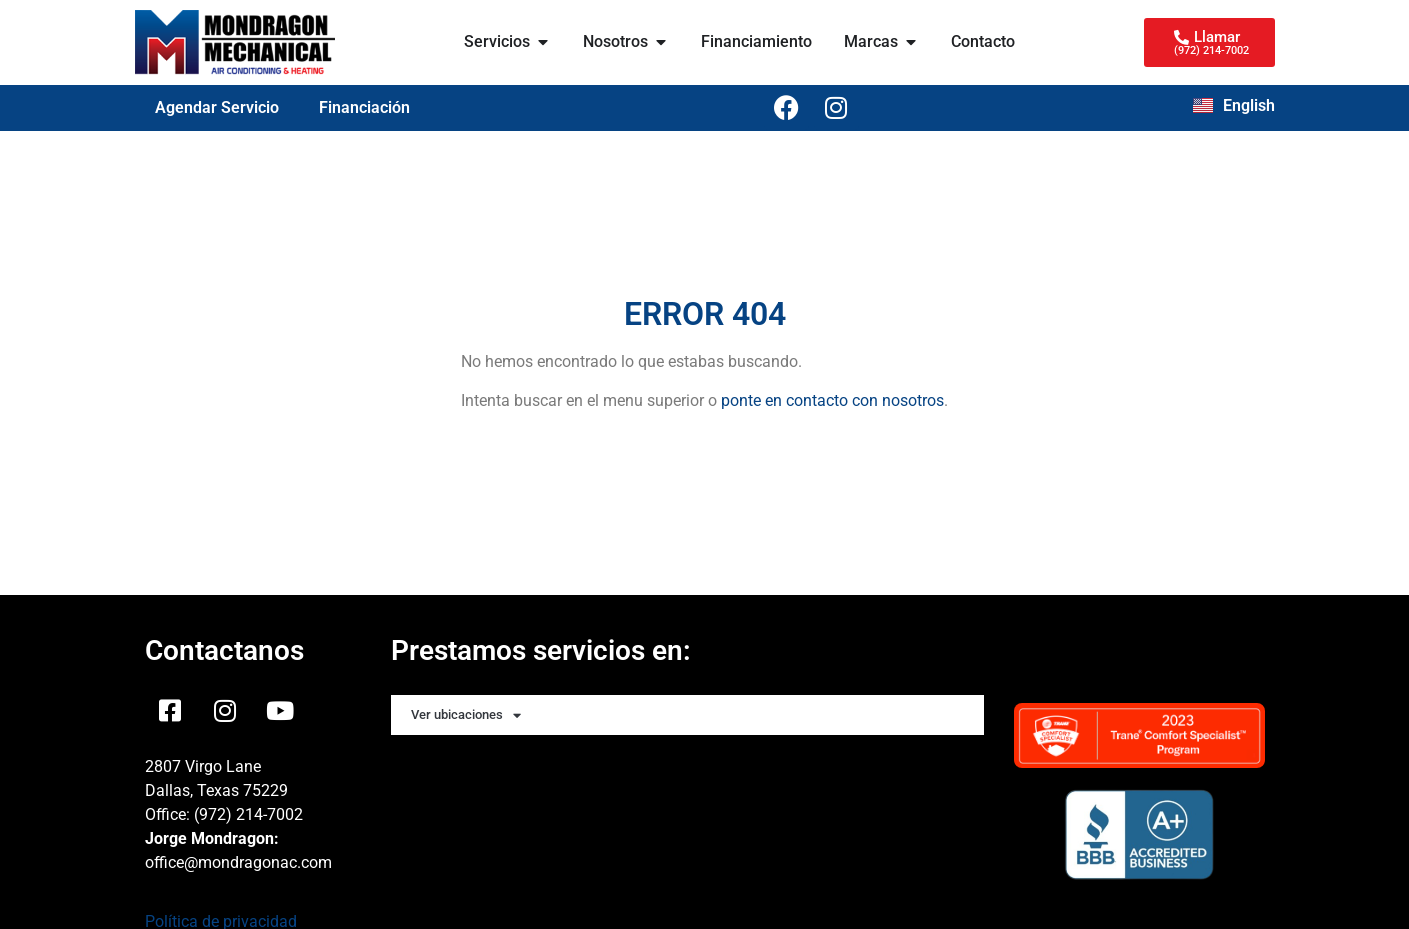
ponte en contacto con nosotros (832, 400)
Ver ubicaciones (466, 715)
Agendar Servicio (217, 107)
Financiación (364, 107)
